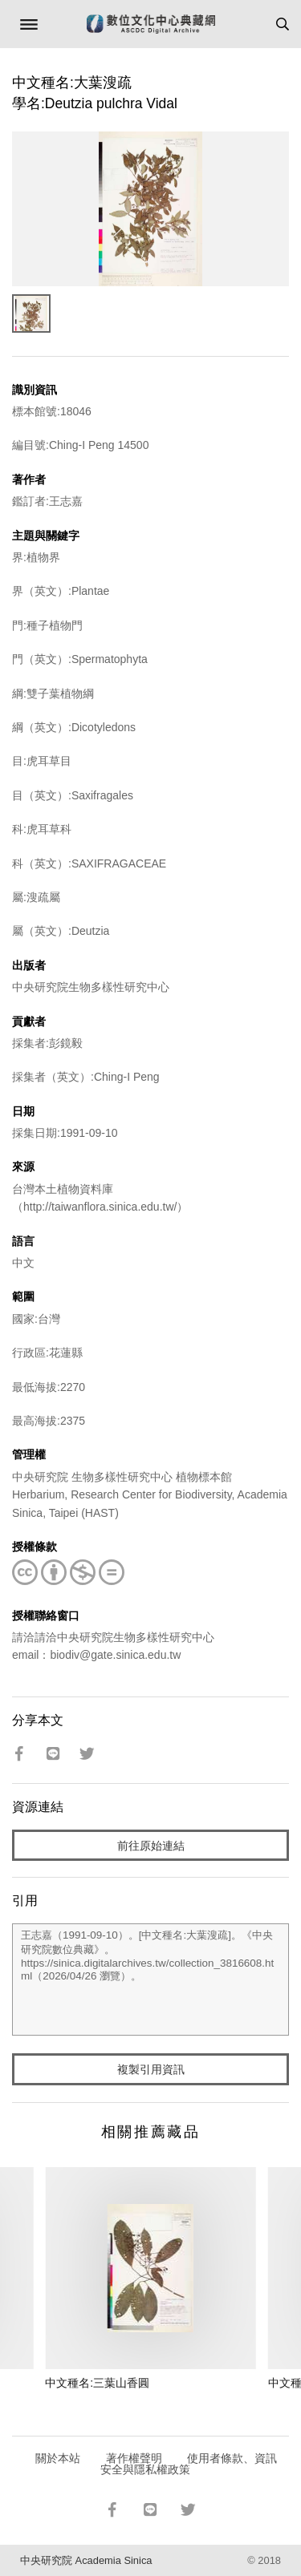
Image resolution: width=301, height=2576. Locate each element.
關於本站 (57, 2458)
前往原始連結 (151, 1845)
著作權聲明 (134, 2458)
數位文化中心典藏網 (151, 24)
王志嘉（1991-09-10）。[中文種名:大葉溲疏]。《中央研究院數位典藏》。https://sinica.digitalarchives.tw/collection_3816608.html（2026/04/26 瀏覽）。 (150, 1979)
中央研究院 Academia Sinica (86, 2560)
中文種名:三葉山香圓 (97, 2382)
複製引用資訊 (151, 2069)
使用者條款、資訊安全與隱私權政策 (189, 2464)
